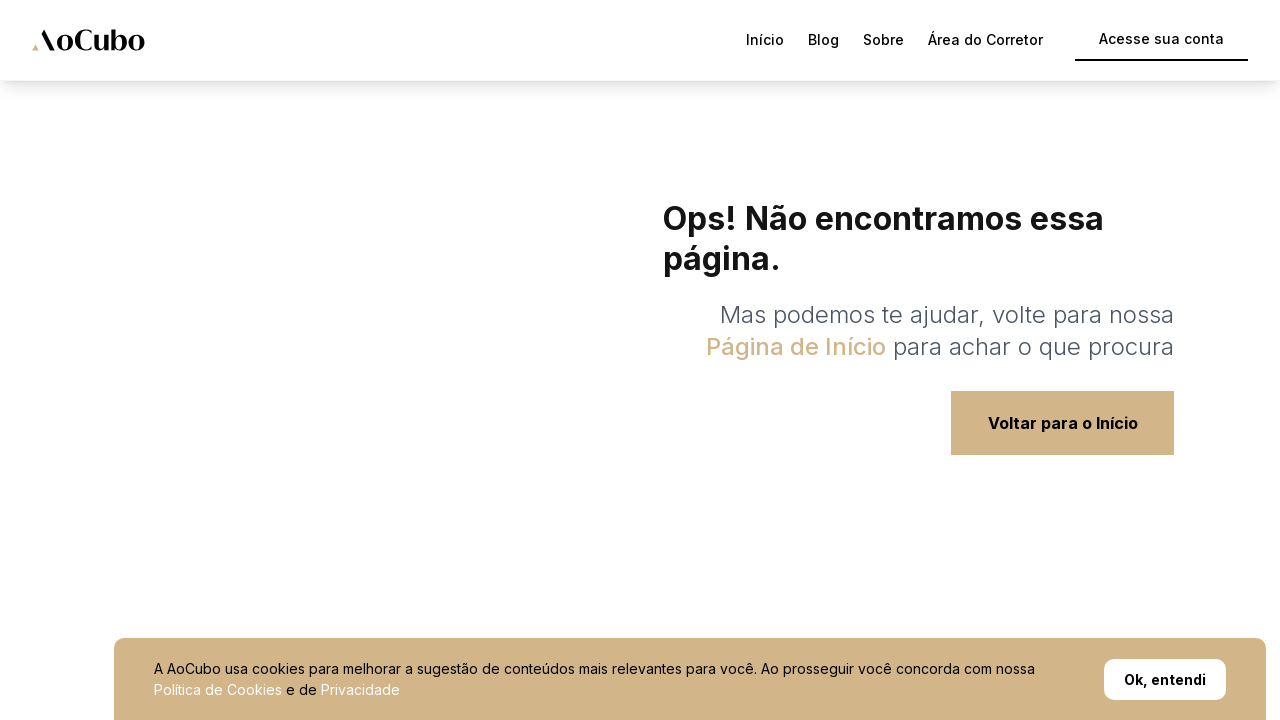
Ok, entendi (1165, 679)
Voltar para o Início (1063, 423)
